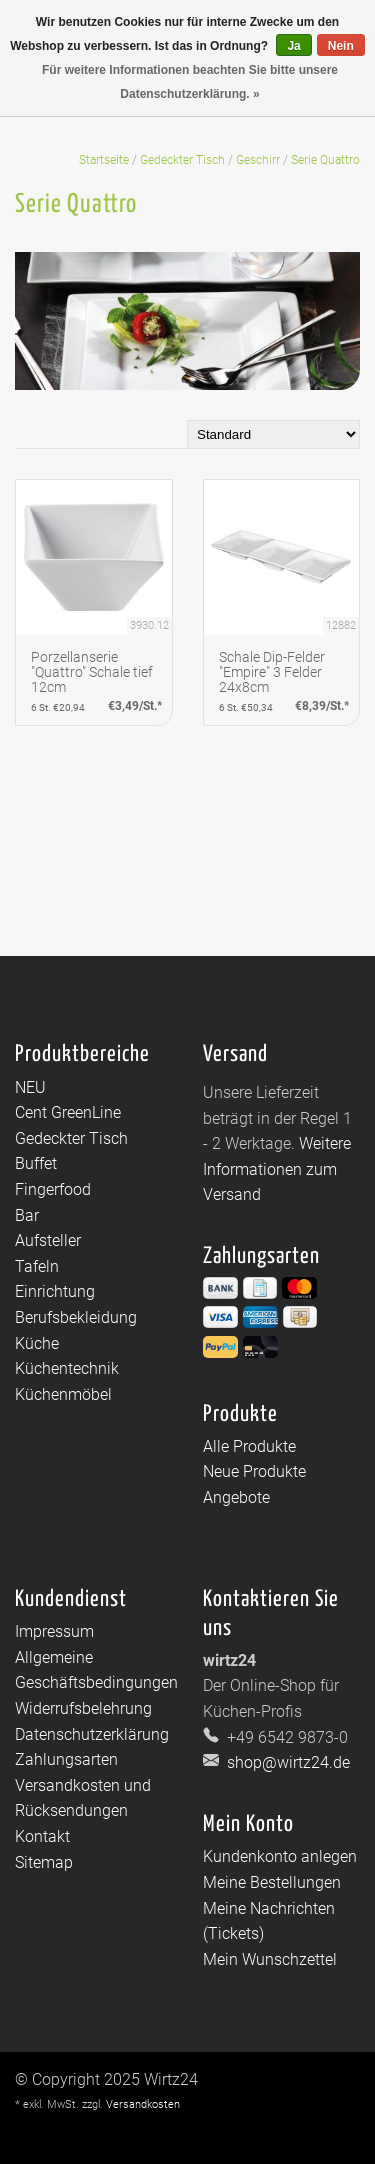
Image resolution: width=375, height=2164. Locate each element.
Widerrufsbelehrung (83, 1708)
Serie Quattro (325, 160)
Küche (37, 1343)
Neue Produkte (254, 1471)
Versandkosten (143, 2104)
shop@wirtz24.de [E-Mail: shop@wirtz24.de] (286, 1762)
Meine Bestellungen (272, 1882)
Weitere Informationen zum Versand (277, 1169)
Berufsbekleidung (76, 1317)
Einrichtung (55, 1291)
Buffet (36, 1163)
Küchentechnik (67, 1368)
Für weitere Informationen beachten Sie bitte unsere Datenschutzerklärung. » (190, 82)
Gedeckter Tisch (182, 160)
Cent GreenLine (68, 1112)
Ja (293, 46)
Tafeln (37, 1266)
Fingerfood (53, 1189)
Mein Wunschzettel (270, 1959)
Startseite (104, 160)
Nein (341, 46)
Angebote (236, 1497)
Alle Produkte (249, 1446)
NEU (30, 1087)
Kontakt (42, 1836)
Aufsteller (48, 1240)
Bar (27, 1215)
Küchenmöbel (63, 1394)
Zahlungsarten (66, 1759)
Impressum (54, 1631)
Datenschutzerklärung (92, 1734)
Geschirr (258, 160)
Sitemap (44, 1862)
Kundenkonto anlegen (280, 1856)
